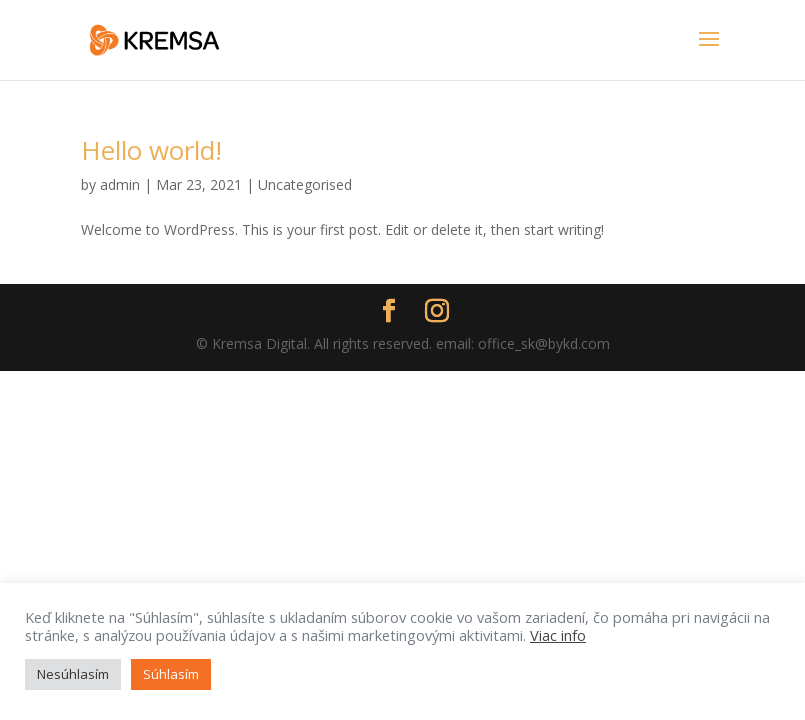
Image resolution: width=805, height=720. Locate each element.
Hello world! (151, 150)
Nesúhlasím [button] (73, 674)
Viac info (558, 635)
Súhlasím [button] (171, 674)
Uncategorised (305, 184)
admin (120, 184)
